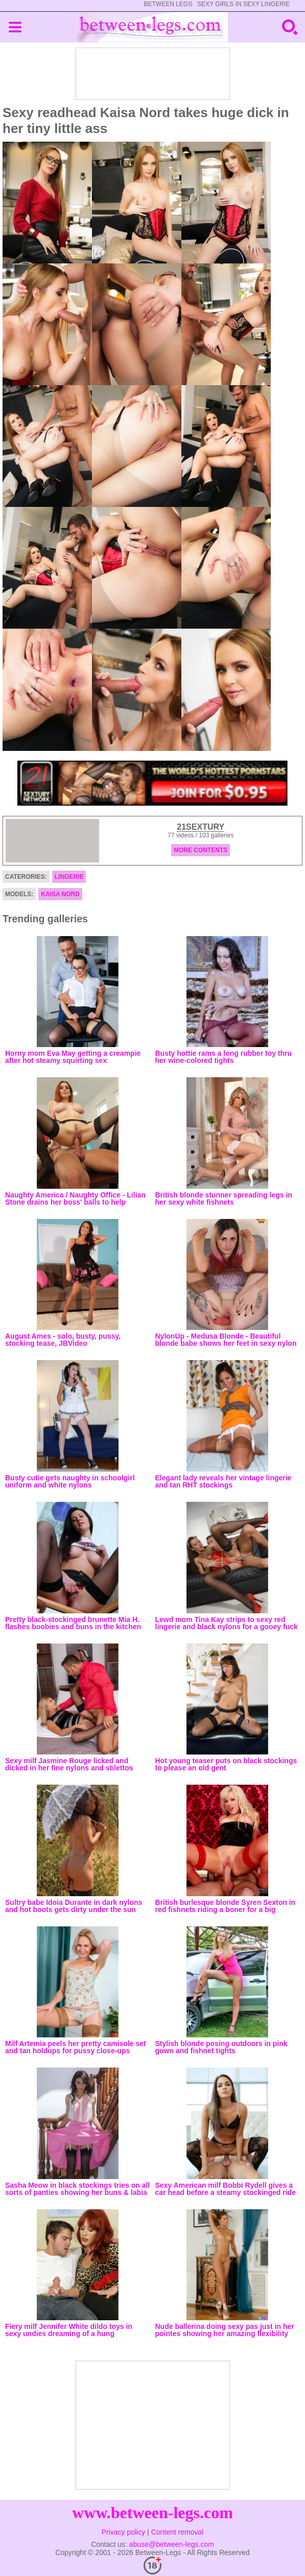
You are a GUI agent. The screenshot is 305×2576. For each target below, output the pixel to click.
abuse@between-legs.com (171, 2544)
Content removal (177, 2532)
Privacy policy (124, 2532)
